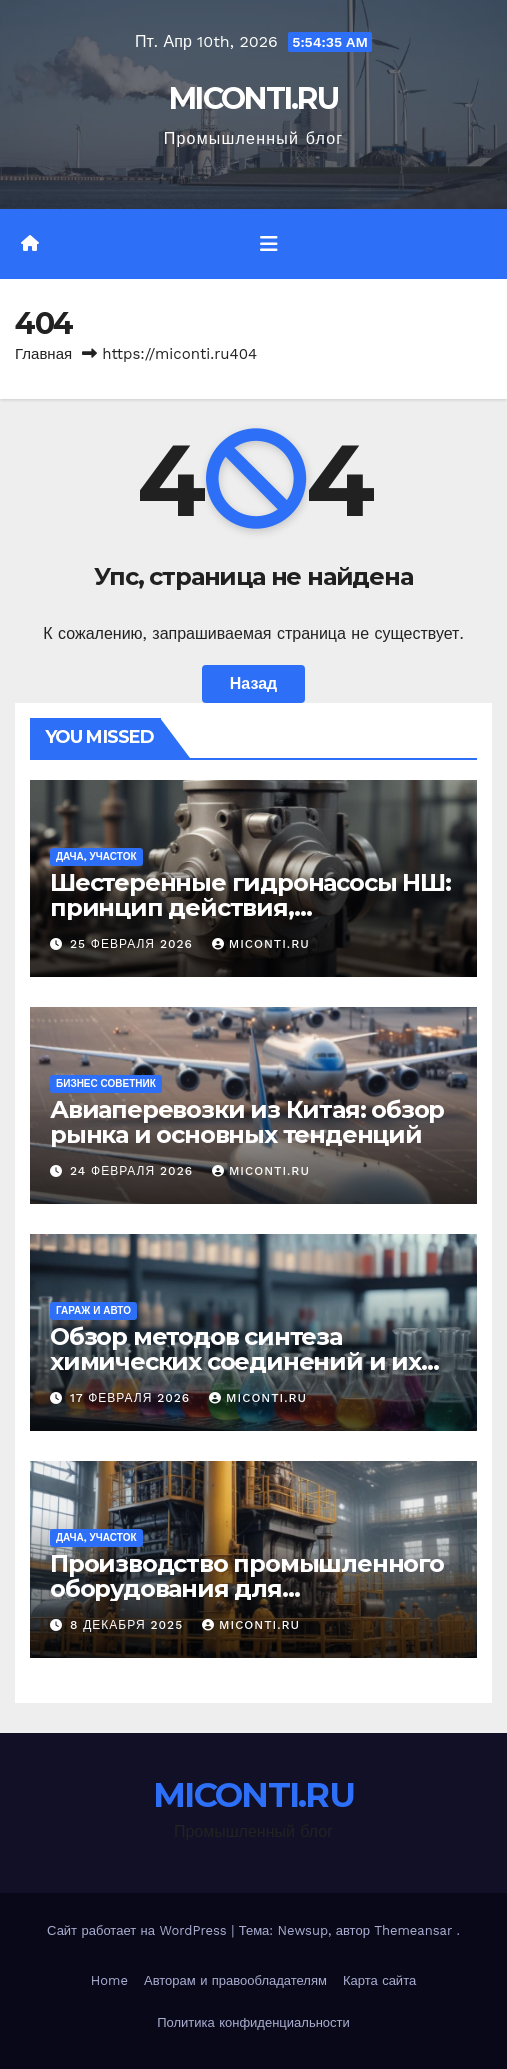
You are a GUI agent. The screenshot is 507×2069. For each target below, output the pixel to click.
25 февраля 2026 (134, 944)
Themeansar (413, 1930)
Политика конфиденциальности (253, 2022)
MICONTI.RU (253, 98)
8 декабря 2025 (129, 1625)
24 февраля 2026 (134, 1171)
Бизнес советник (106, 1083)
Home (109, 1980)
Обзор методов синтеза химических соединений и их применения (235, 1361)
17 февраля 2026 (132, 1398)
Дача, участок (96, 856)
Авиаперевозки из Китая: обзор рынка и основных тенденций (247, 1122)
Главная (43, 354)
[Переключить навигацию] (269, 244)
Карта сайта (379, 1980)
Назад (253, 683)
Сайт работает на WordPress (139, 1930)
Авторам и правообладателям (235, 1980)
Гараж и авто (93, 1310)
